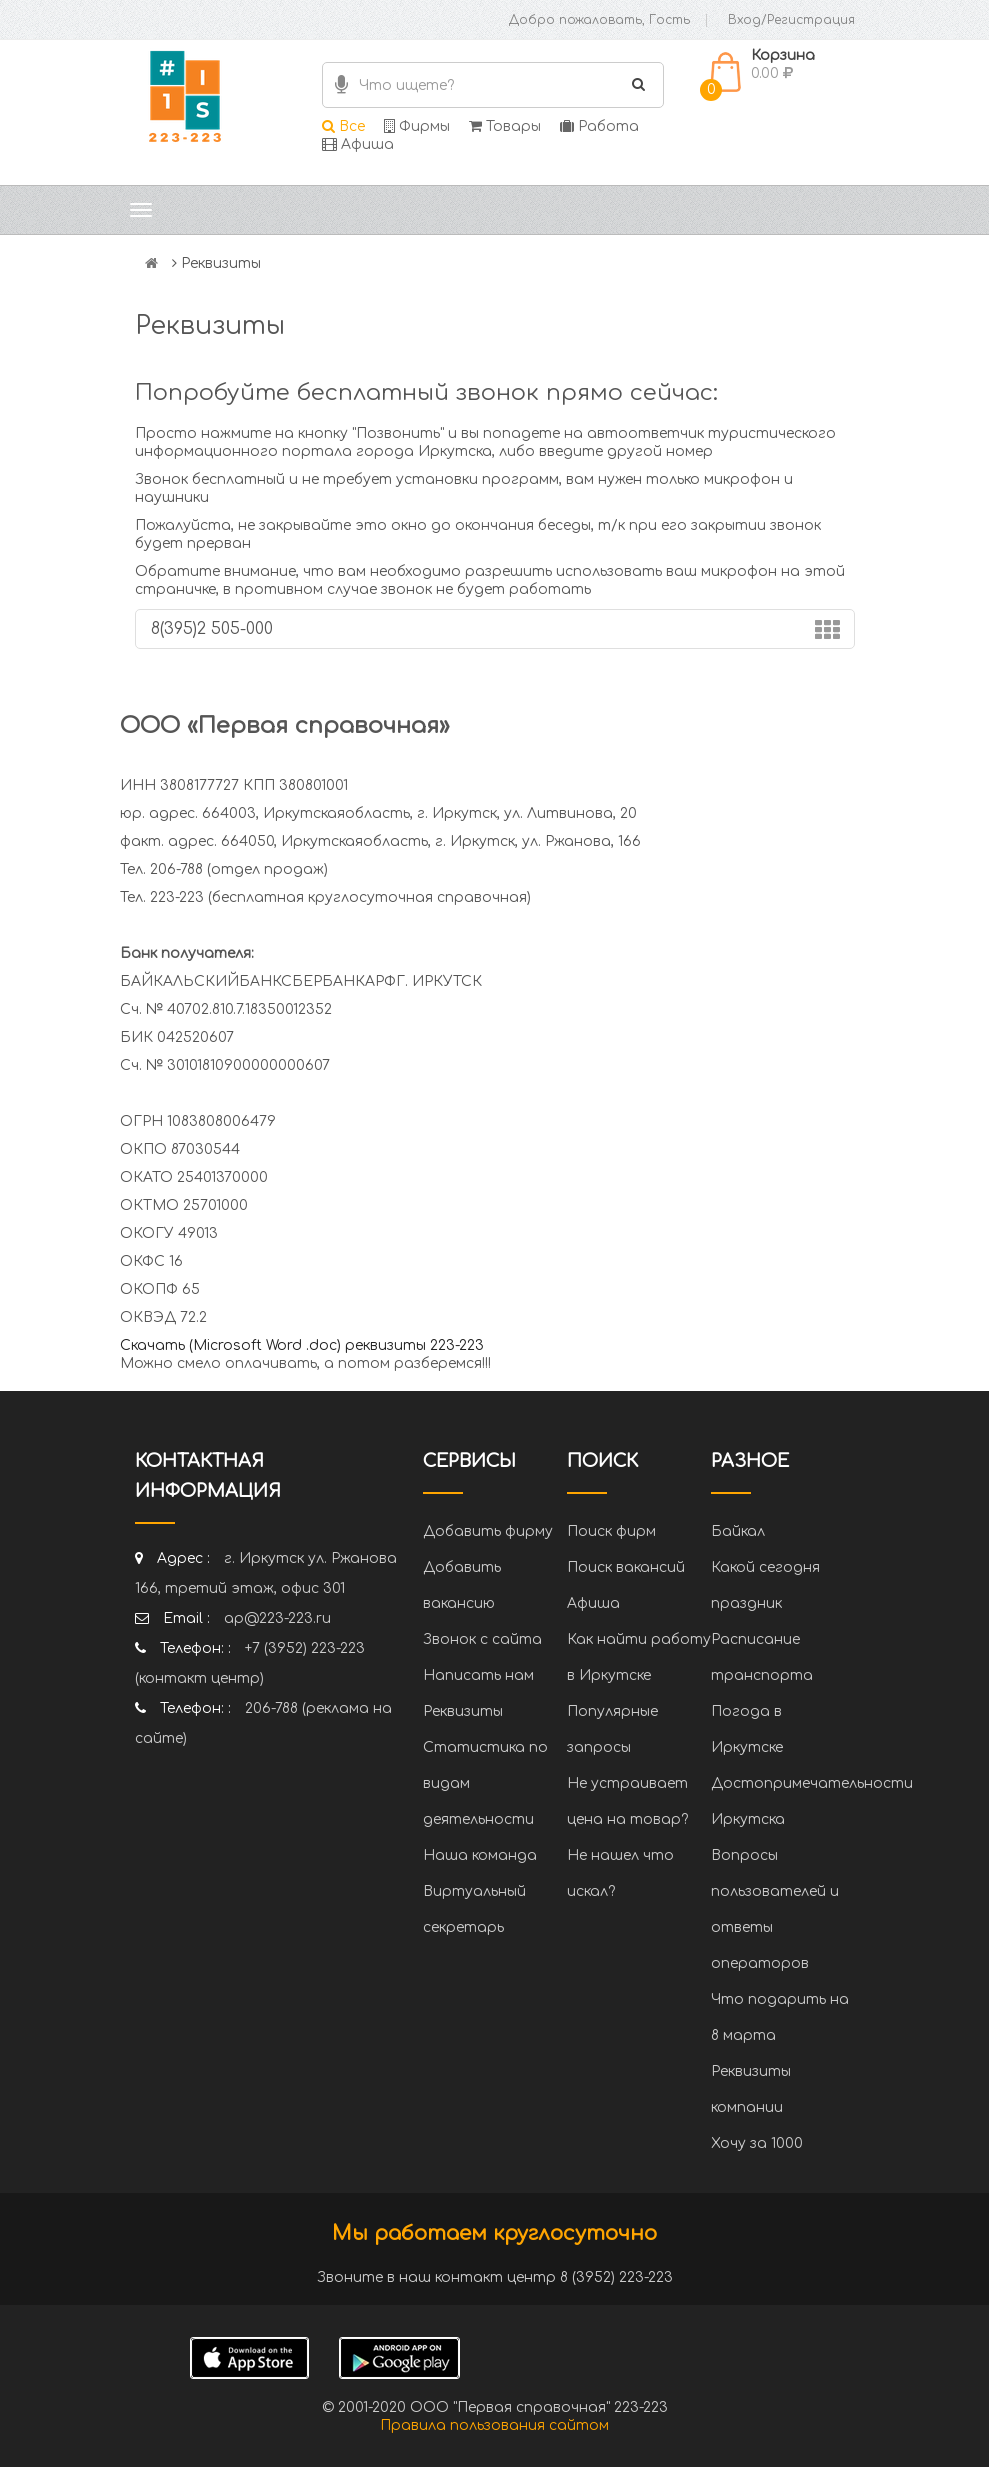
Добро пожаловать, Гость (599, 20)
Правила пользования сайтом (494, 2425)
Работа (599, 126)
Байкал (738, 1531)
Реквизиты (463, 1711)
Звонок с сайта (482, 1639)
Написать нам (478, 1675)
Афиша (358, 144)
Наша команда (480, 1855)
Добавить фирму (488, 1531)
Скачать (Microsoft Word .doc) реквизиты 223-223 (302, 1345)
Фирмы (417, 126)
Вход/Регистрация (791, 20)
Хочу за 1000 (757, 2143)
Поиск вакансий (626, 1567)
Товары (505, 126)
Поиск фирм (611, 1531)
